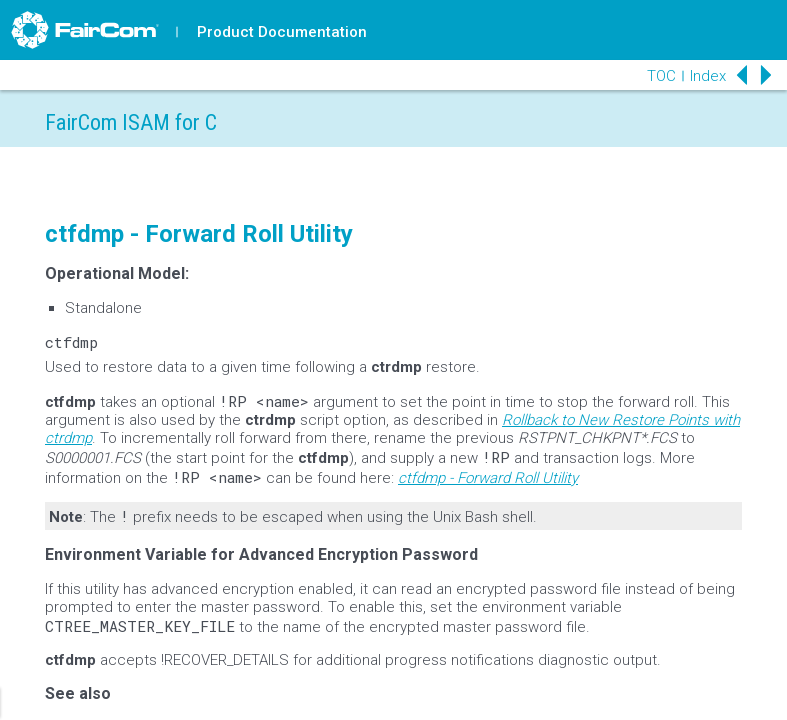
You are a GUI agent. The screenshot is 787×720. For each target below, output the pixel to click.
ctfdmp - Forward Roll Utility (488, 478)
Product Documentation (282, 32)
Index (708, 76)
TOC (661, 76)
